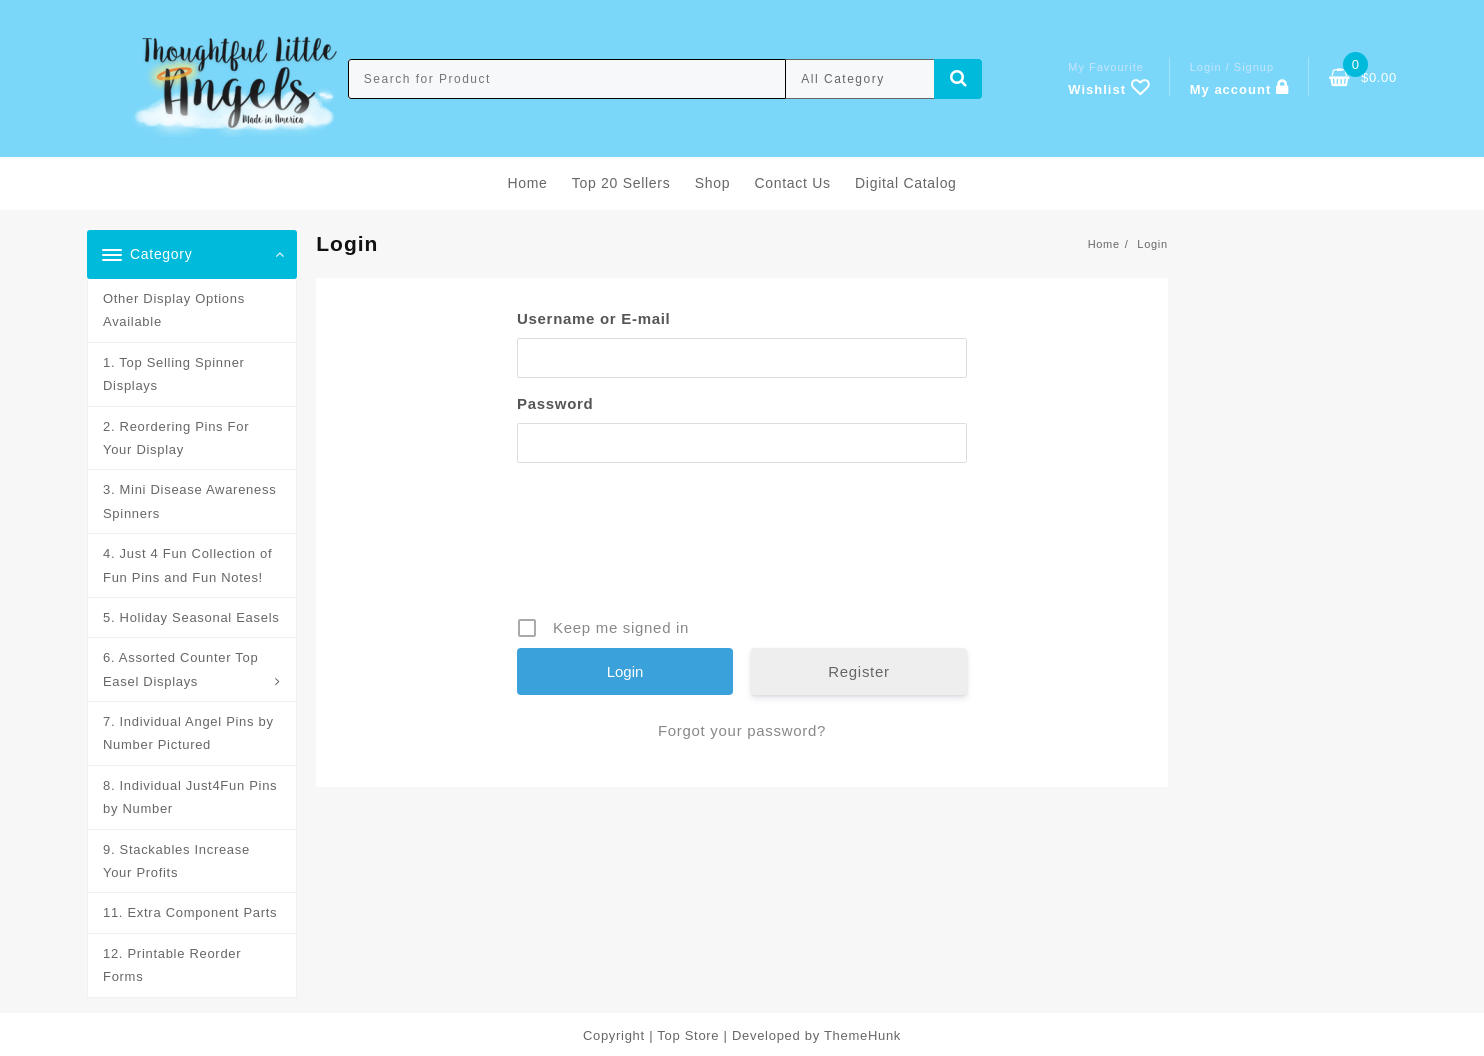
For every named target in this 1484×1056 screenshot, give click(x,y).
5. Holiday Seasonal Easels (191, 617)
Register (858, 671)
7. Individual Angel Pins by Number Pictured (188, 733)
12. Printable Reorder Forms (172, 965)
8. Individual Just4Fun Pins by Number (190, 797)
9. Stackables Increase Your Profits (176, 861)
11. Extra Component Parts (190, 912)
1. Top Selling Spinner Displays (174, 374)
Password (555, 403)
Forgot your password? (742, 730)
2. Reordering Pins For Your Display (176, 438)
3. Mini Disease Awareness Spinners (189, 501)
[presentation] (744, 547)
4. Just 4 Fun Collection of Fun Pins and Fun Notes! (187, 565)
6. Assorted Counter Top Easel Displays (180, 669)
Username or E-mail (594, 318)
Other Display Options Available (174, 310)
